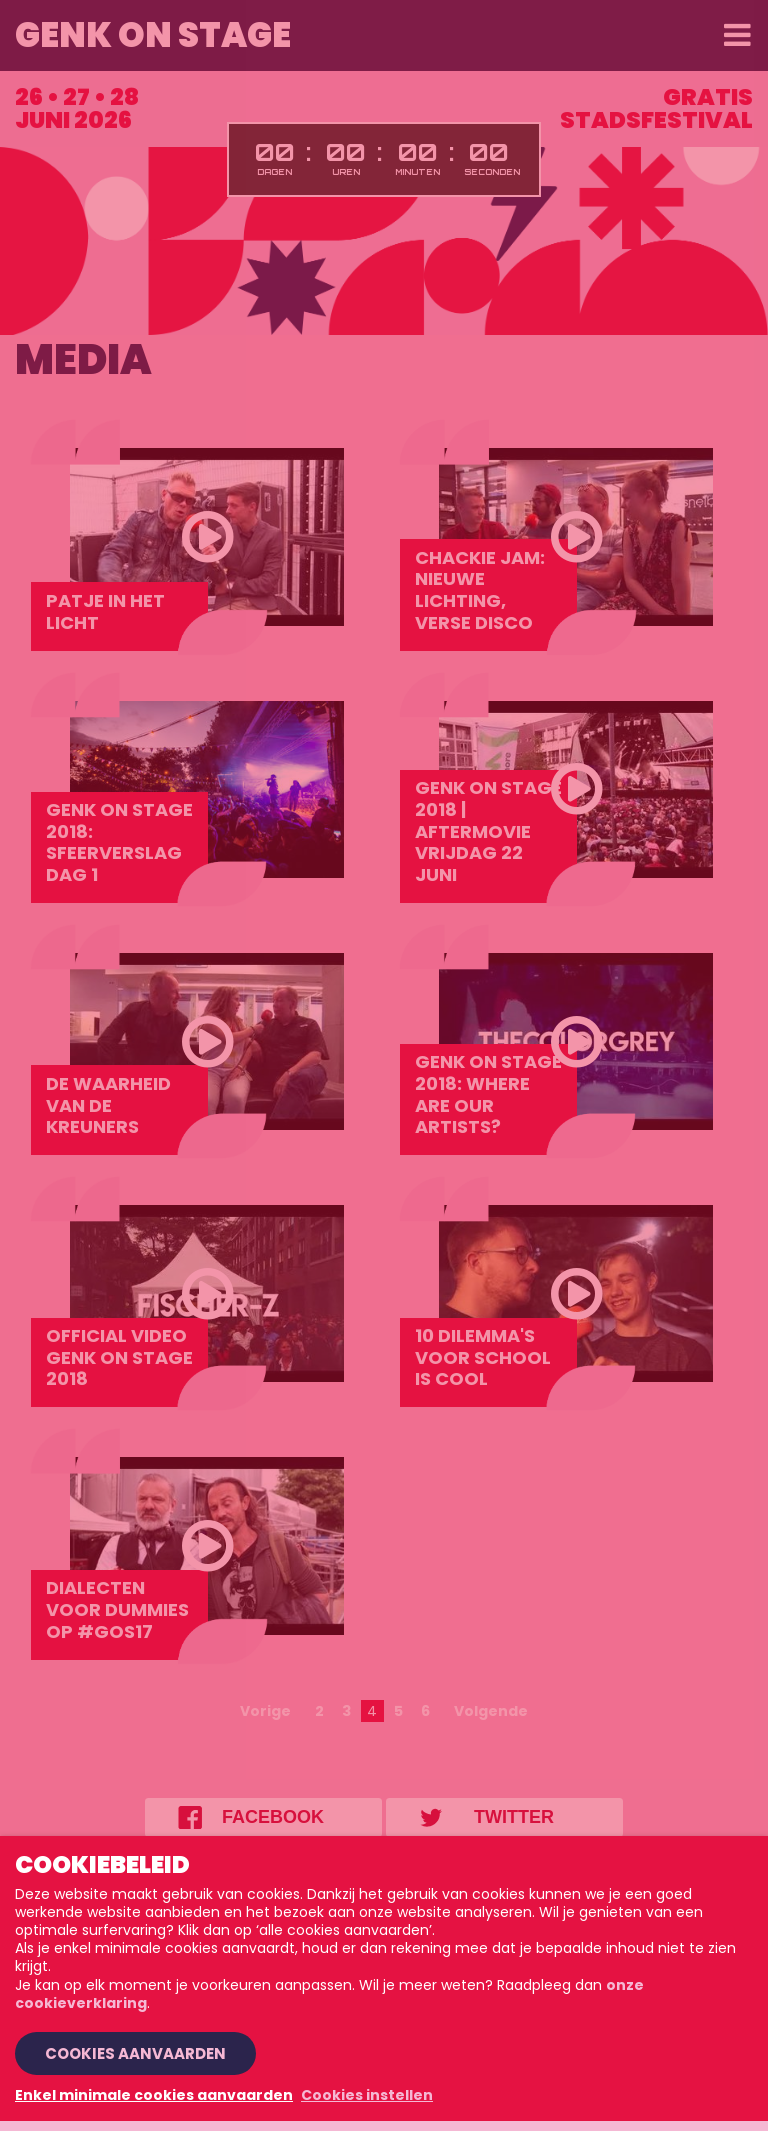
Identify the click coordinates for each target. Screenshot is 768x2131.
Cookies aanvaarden (135, 2053)
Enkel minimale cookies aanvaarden (154, 2095)
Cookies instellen (367, 2095)
